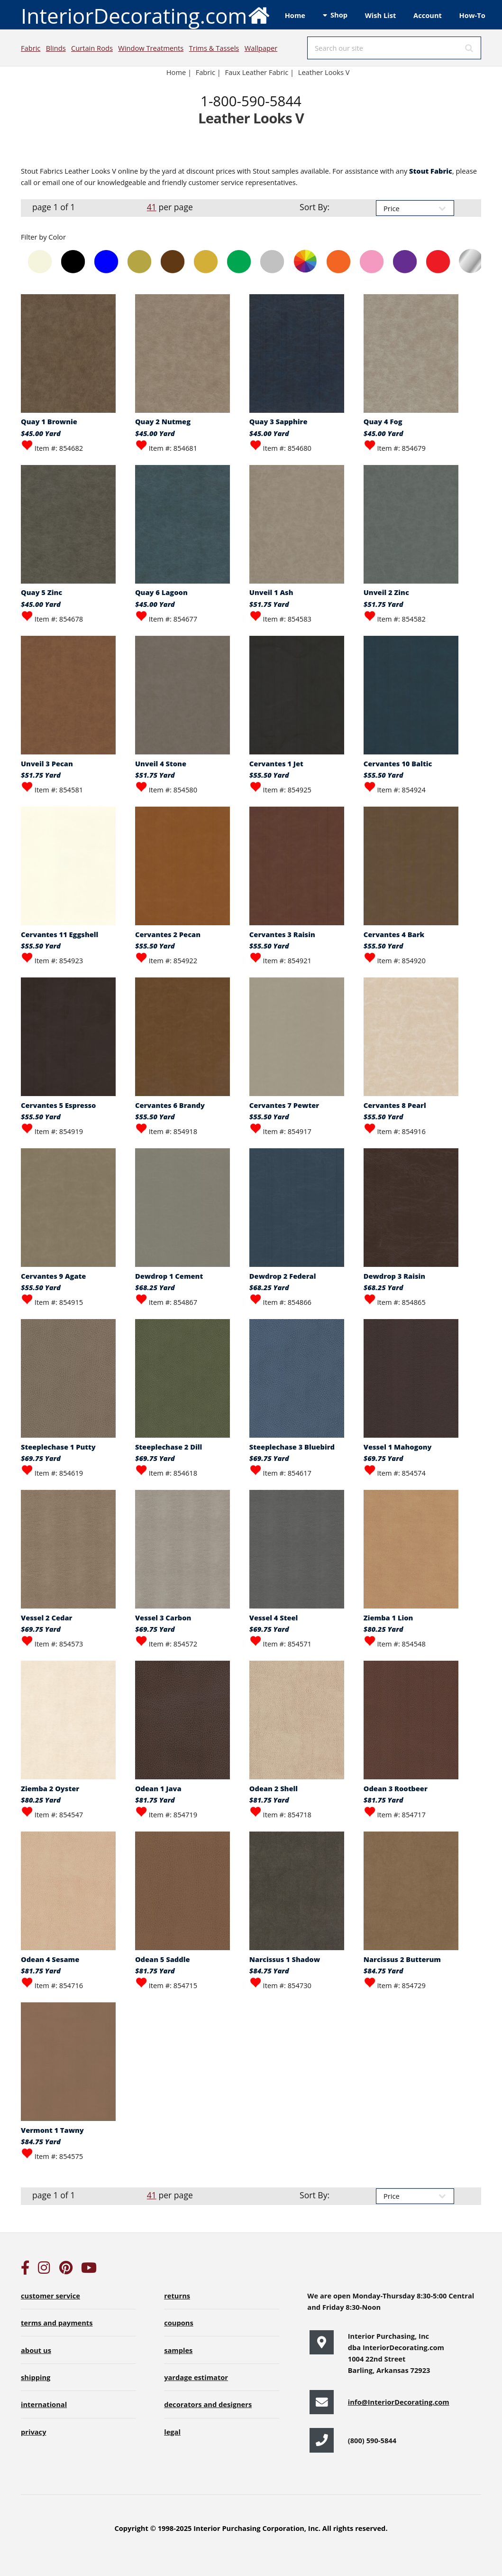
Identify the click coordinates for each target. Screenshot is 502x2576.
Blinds (56, 48)
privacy (33, 2432)
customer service (50, 2295)
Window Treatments (150, 48)
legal (172, 2432)
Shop (338, 14)
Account (427, 15)
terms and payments (57, 2322)
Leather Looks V (324, 72)
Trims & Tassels (214, 48)
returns (177, 2295)
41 (151, 207)
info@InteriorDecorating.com (398, 2402)
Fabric (30, 48)
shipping (35, 2377)
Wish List (380, 15)
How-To (472, 15)
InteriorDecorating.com (146, 15)
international (44, 2404)
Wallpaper (261, 48)
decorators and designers (208, 2404)
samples (178, 2350)
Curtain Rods (92, 48)
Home (295, 15)
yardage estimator (196, 2377)
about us (36, 2350)
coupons (178, 2322)
